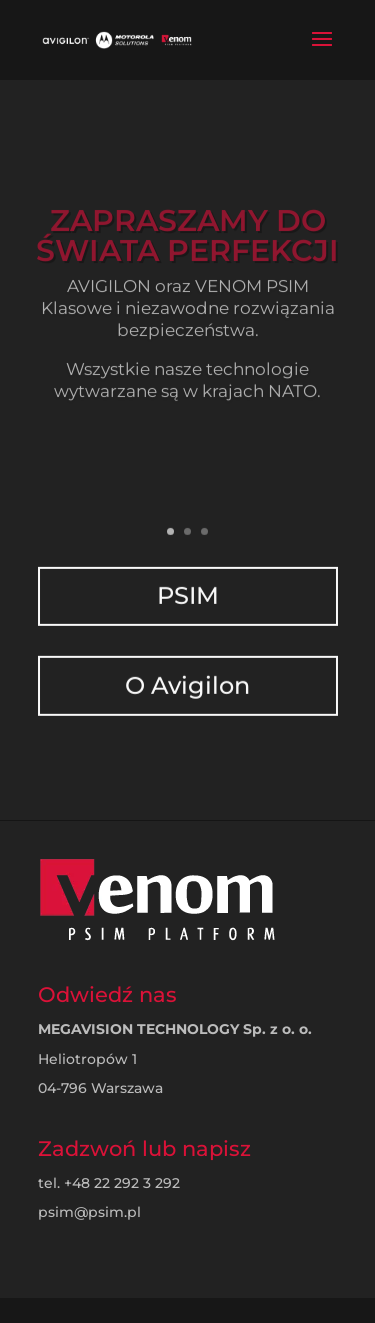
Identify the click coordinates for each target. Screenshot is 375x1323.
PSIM (187, 582)
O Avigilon (188, 668)
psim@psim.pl (89, 1212)
